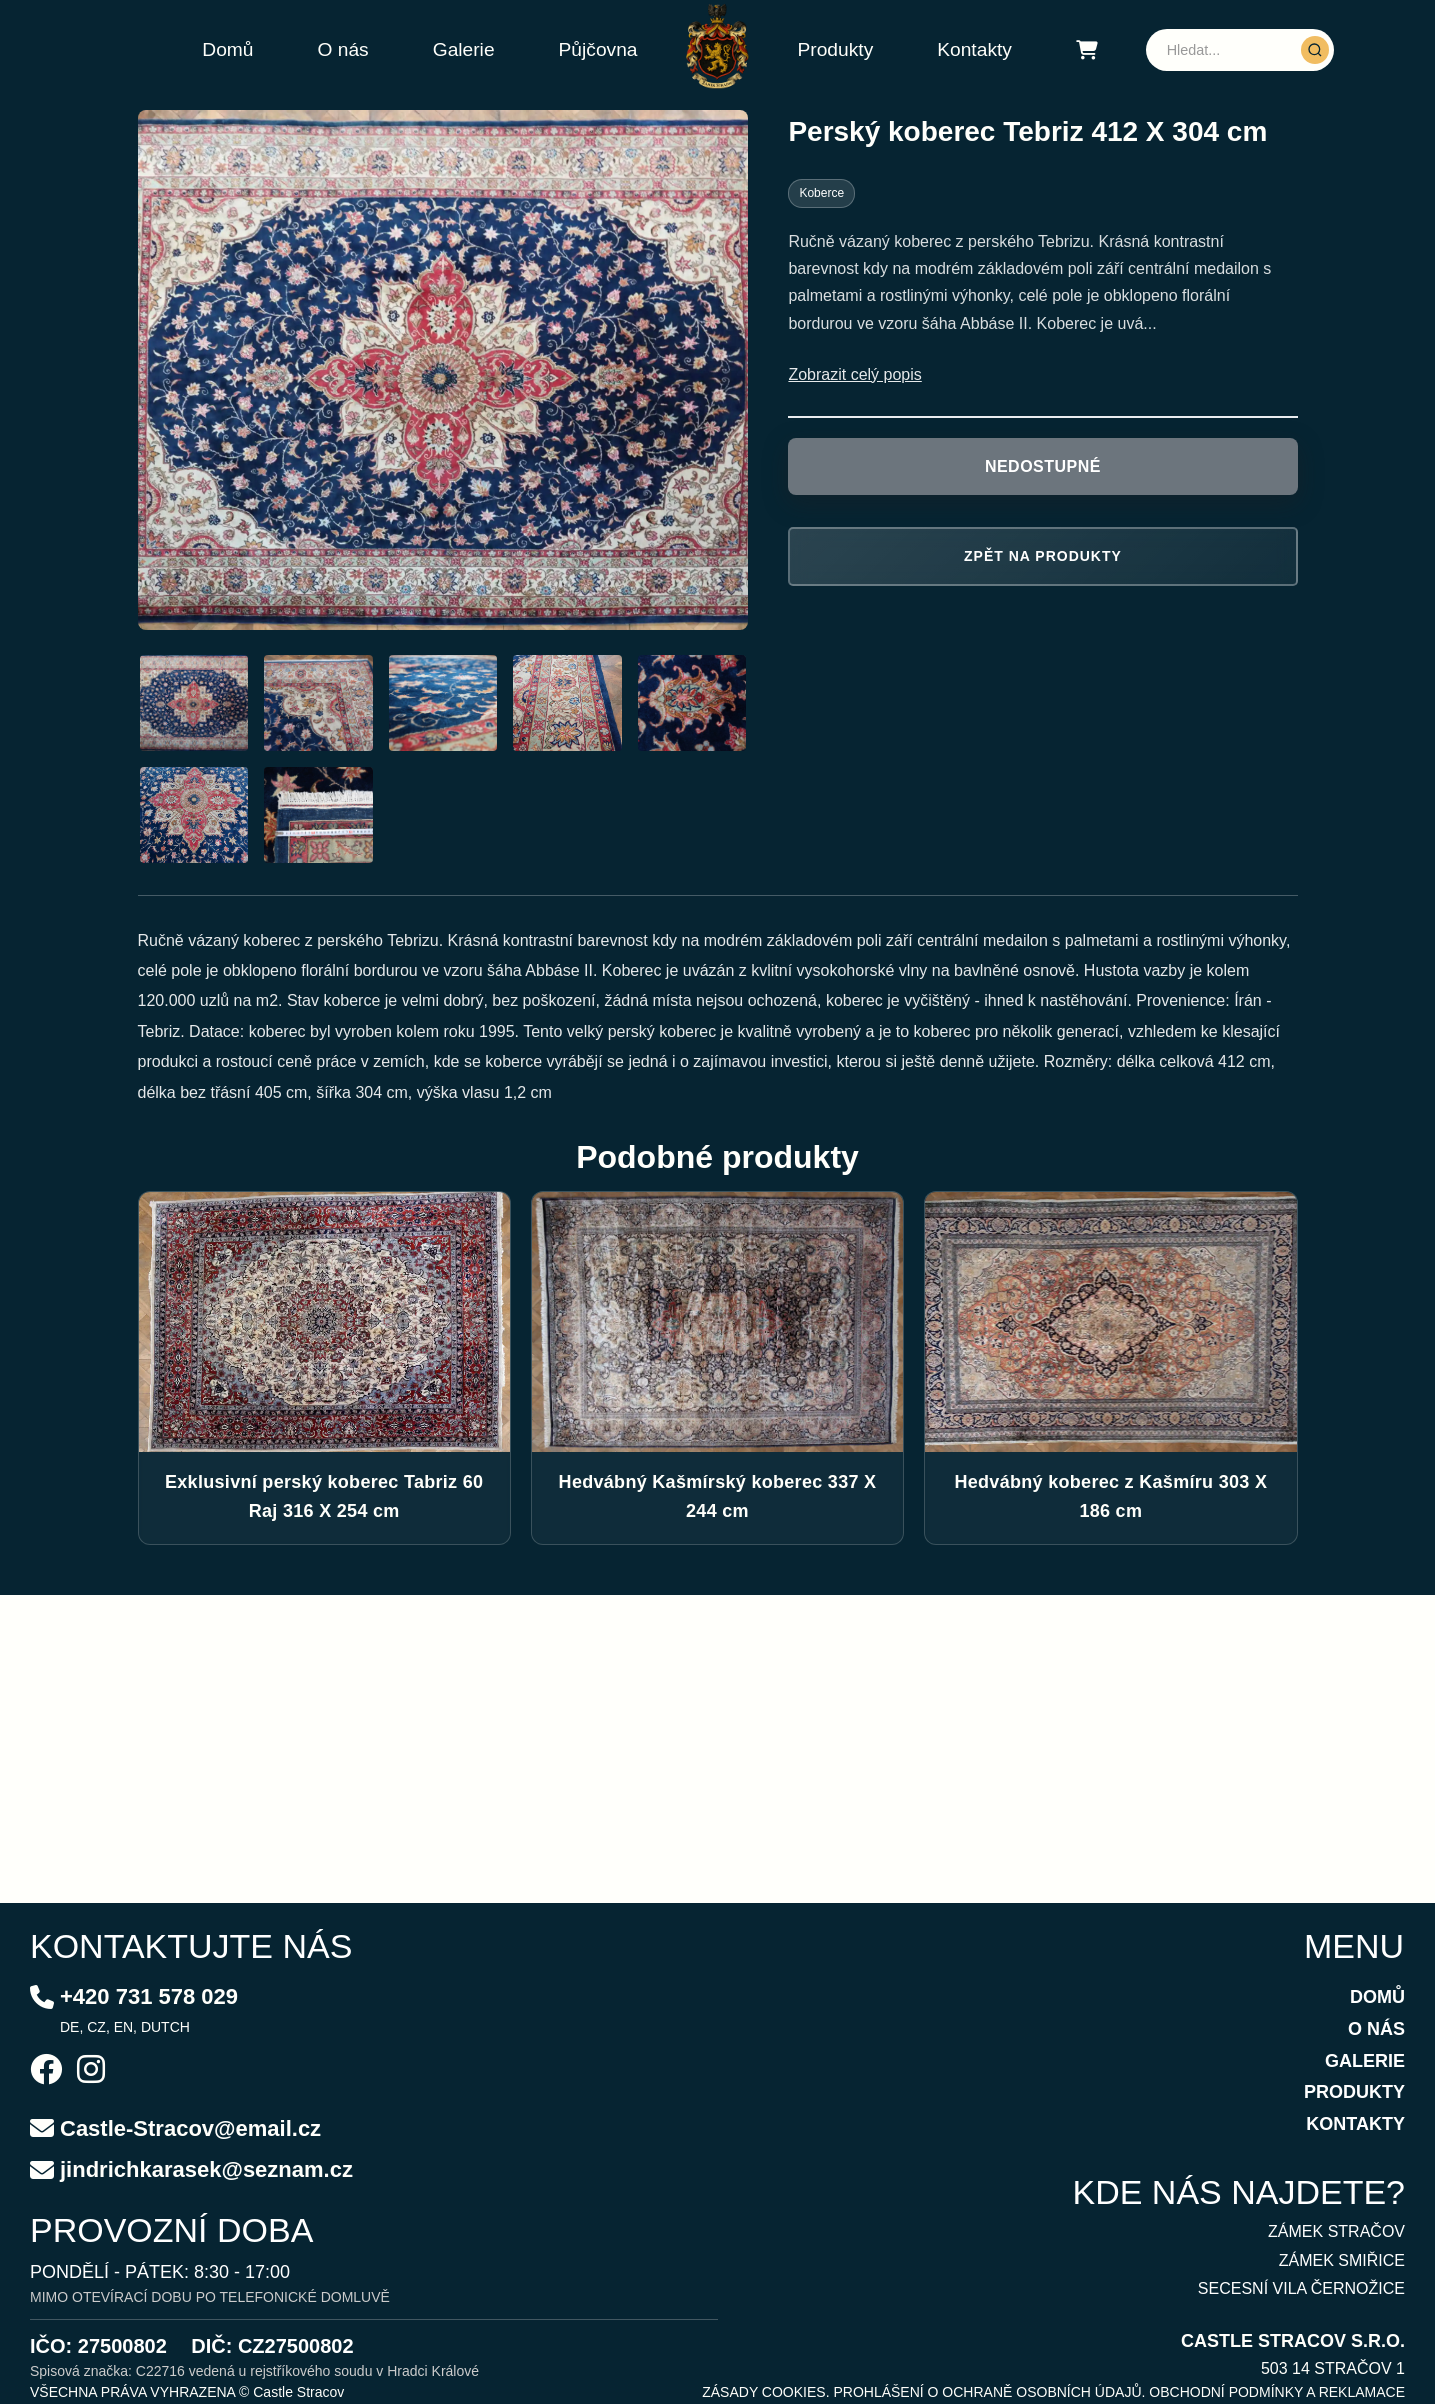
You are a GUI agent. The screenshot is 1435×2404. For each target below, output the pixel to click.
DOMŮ (1377, 1997)
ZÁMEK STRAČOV (1336, 2231)
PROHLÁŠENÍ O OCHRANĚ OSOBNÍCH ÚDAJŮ (987, 2392)
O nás (343, 49)
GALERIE (1365, 2061)
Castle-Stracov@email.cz (190, 2128)
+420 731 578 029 (149, 1996)
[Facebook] (46, 2072)
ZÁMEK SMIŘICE (1342, 2260)
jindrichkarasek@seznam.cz (206, 2169)
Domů (227, 49)
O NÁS (1376, 2029)
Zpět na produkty (1043, 556)
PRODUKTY (1354, 2092)
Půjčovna (598, 49)
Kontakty (974, 49)
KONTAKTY (1355, 2124)
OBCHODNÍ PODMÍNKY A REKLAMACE (1277, 2392)
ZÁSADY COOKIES (763, 2392)
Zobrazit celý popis (854, 374)
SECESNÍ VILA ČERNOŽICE (1301, 2288)
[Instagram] (91, 2072)
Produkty (836, 49)
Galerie (464, 49)
